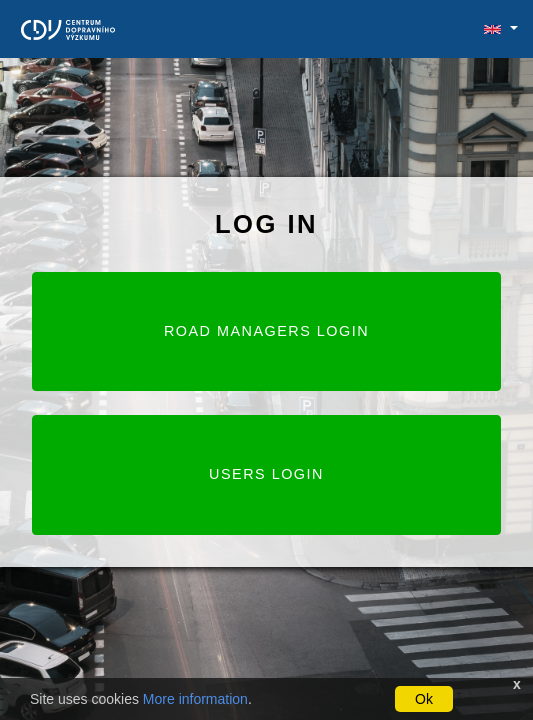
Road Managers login (266, 331)
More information (195, 699)
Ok (424, 699)
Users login (266, 474)
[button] (492, 29)
